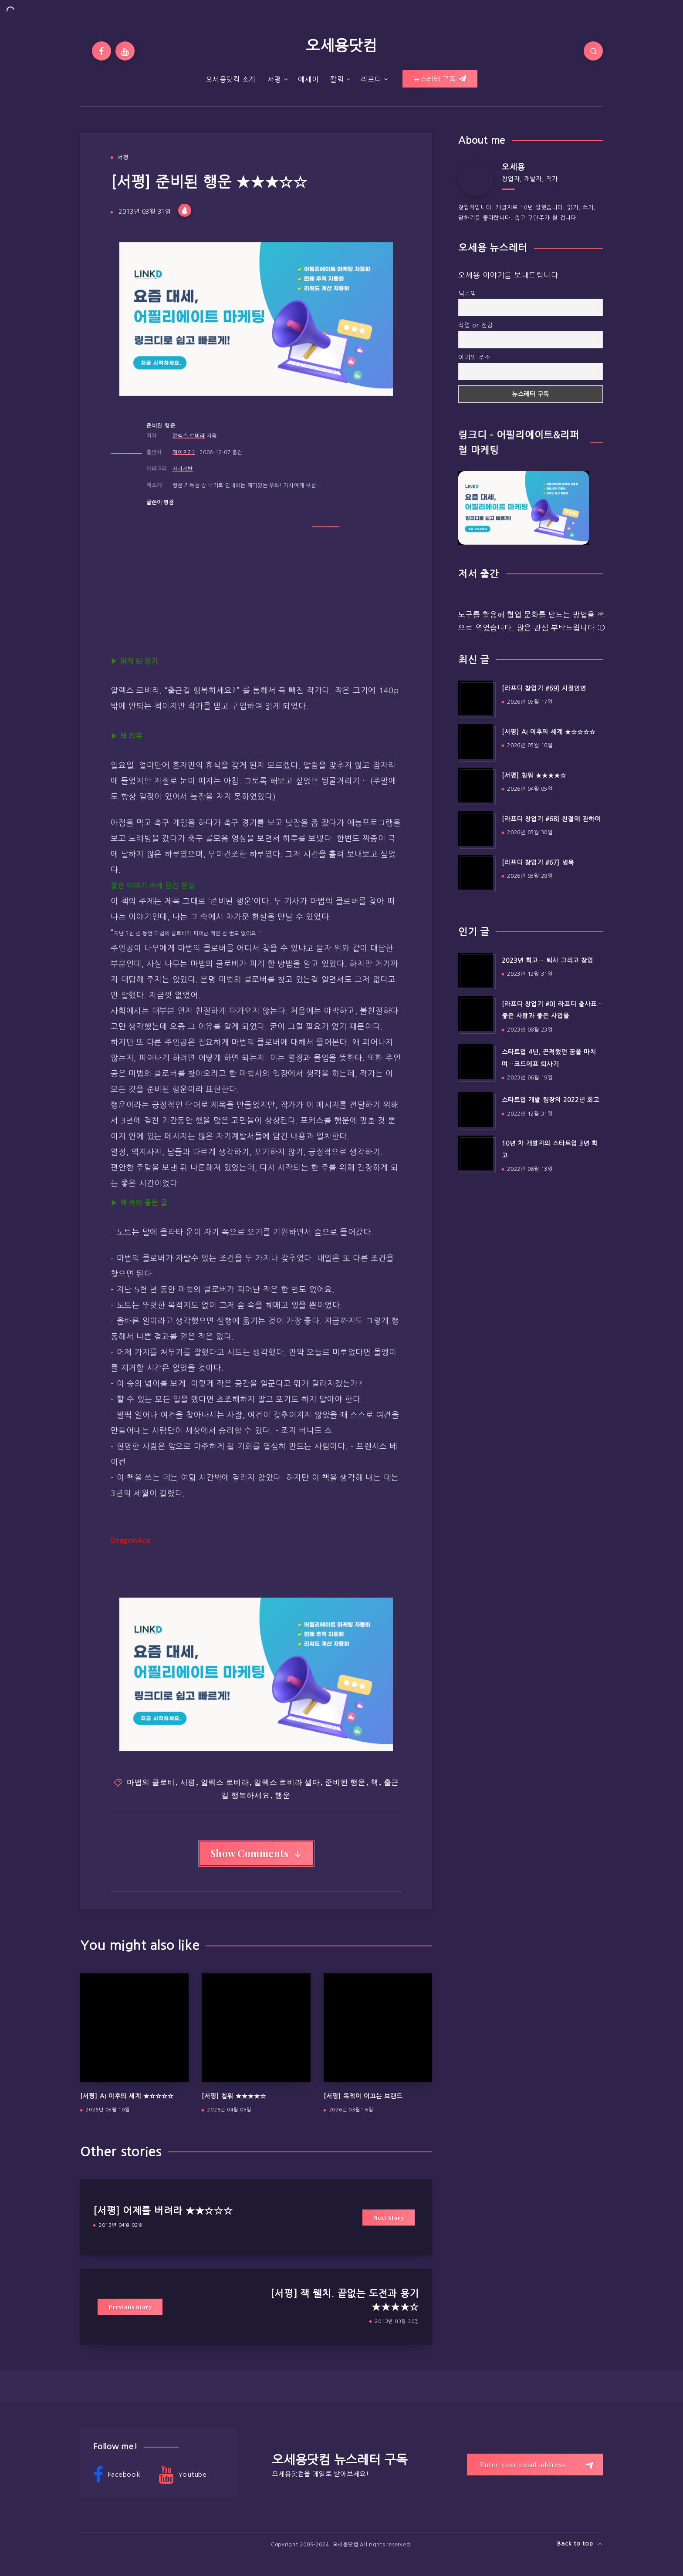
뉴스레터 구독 (440, 78)
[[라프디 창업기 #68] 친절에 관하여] (475, 828)
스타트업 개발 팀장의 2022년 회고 (550, 1100)
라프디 (371, 79)
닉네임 (467, 293)
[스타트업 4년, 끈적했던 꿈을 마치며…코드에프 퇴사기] (475, 1061)
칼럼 (337, 79)
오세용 (513, 167)
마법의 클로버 (151, 1782)
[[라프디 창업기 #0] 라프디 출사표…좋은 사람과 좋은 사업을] (475, 1013)
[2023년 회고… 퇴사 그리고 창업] (475, 970)
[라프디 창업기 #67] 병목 (538, 863)
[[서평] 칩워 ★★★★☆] (475, 785)
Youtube (183, 2475)
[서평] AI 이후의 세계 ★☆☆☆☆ (127, 2096)
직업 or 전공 (475, 325)
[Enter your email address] (535, 2464)
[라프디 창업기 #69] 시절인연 (544, 688)
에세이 (308, 79)
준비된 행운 (161, 425)
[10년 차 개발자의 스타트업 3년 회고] (475, 1153)
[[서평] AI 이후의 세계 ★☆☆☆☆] (475, 741)
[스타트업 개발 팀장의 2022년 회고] (475, 1109)
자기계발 (182, 469)
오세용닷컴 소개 (231, 79)
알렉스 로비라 (188, 435)
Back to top (580, 2544)
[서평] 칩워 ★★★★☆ (234, 2096)
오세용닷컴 (341, 45)
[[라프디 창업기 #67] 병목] (475, 872)
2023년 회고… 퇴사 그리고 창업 (547, 961)
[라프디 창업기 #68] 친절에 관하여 (551, 819)
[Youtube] (125, 51)
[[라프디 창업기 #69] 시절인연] (475, 698)
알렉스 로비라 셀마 (287, 1782)
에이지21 (183, 452)
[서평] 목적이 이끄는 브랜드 (363, 2096)
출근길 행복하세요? (202, 691)
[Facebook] (101, 51)
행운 (283, 1795)
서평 (274, 79)
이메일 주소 (474, 357)
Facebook (116, 2475)
